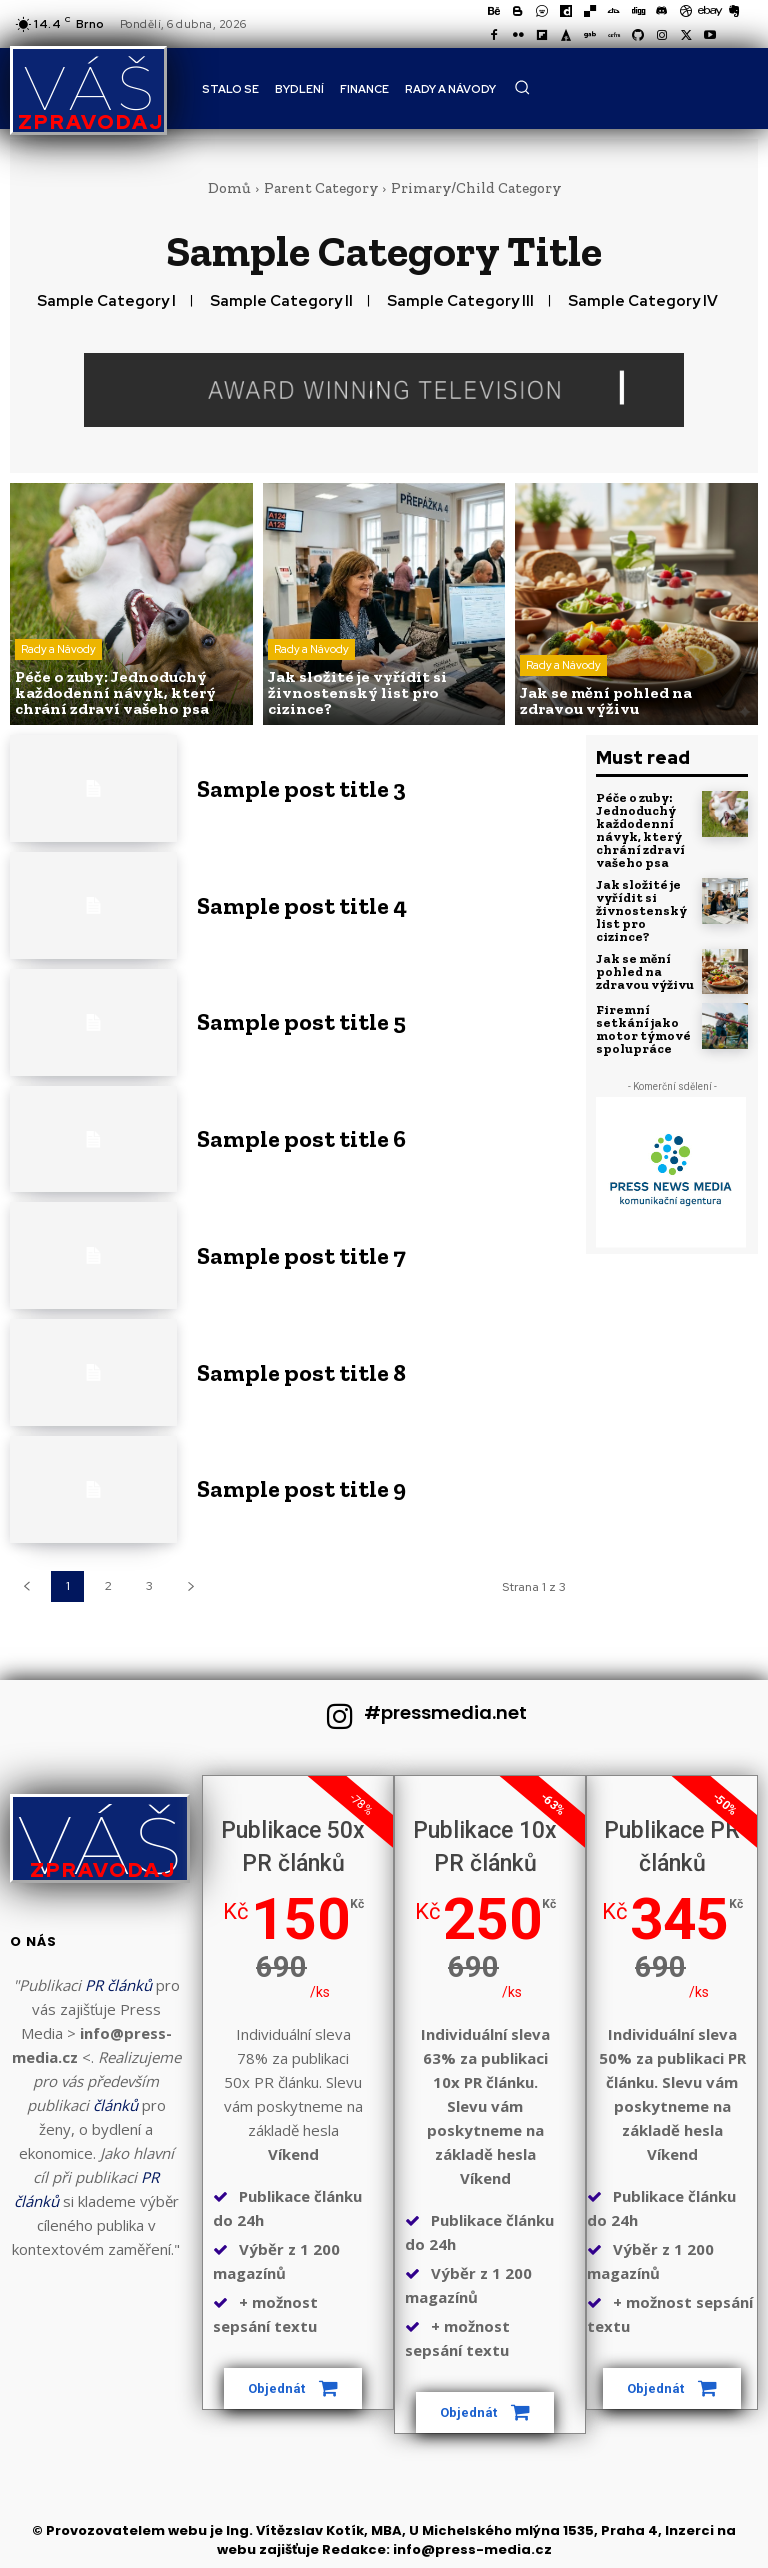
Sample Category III (460, 301)
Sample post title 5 (301, 1021)
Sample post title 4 (302, 905)
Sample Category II (281, 301)
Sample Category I (106, 301)
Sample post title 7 (301, 1255)
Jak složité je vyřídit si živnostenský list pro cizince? (641, 910)
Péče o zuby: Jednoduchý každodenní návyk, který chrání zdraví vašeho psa (640, 830)
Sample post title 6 (301, 1138)
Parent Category (321, 188)
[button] (522, 87)
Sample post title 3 (301, 788)
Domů (229, 188)
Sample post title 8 (301, 1372)
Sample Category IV (643, 301)
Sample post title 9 (301, 1488)
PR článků (118, 1985)
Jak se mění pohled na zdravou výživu (645, 971)
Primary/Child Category (476, 188)
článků (115, 2105)
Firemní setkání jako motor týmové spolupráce (643, 1029)
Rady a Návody (58, 649)
